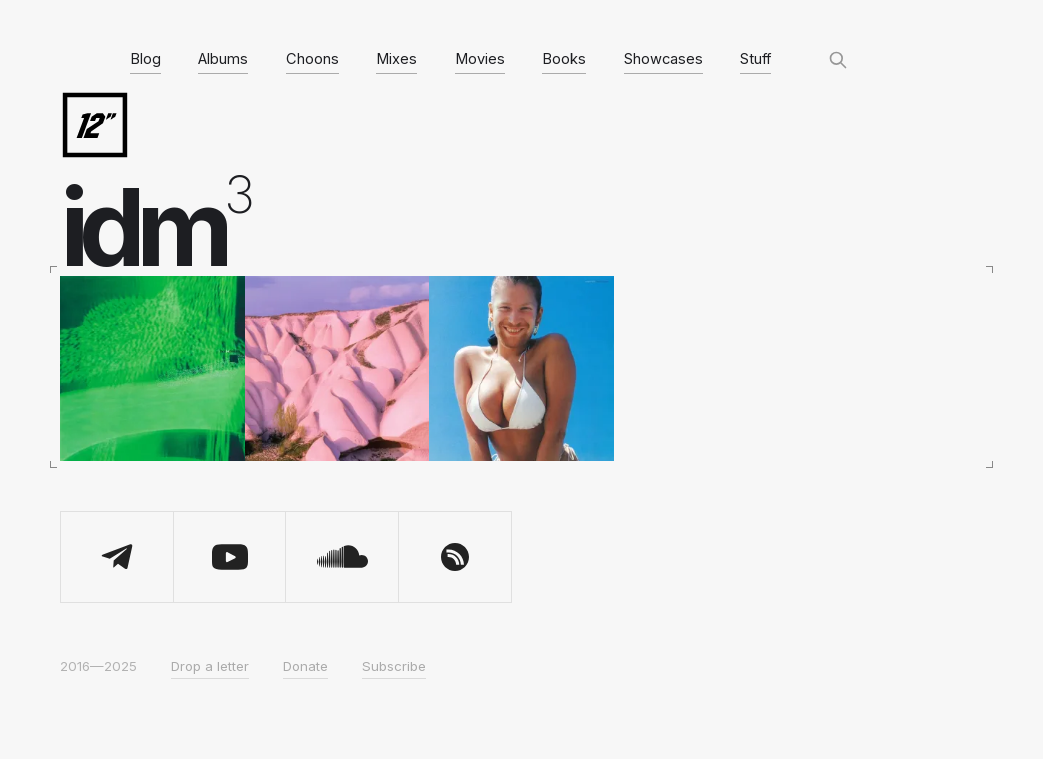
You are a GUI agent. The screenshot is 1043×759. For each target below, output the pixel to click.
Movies (480, 59)
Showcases (663, 59)
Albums (223, 59)
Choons (312, 59)
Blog (145, 59)
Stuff (755, 59)
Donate (305, 666)
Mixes (396, 59)
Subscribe (394, 666)
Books (564, 59)
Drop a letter (210, 666)
